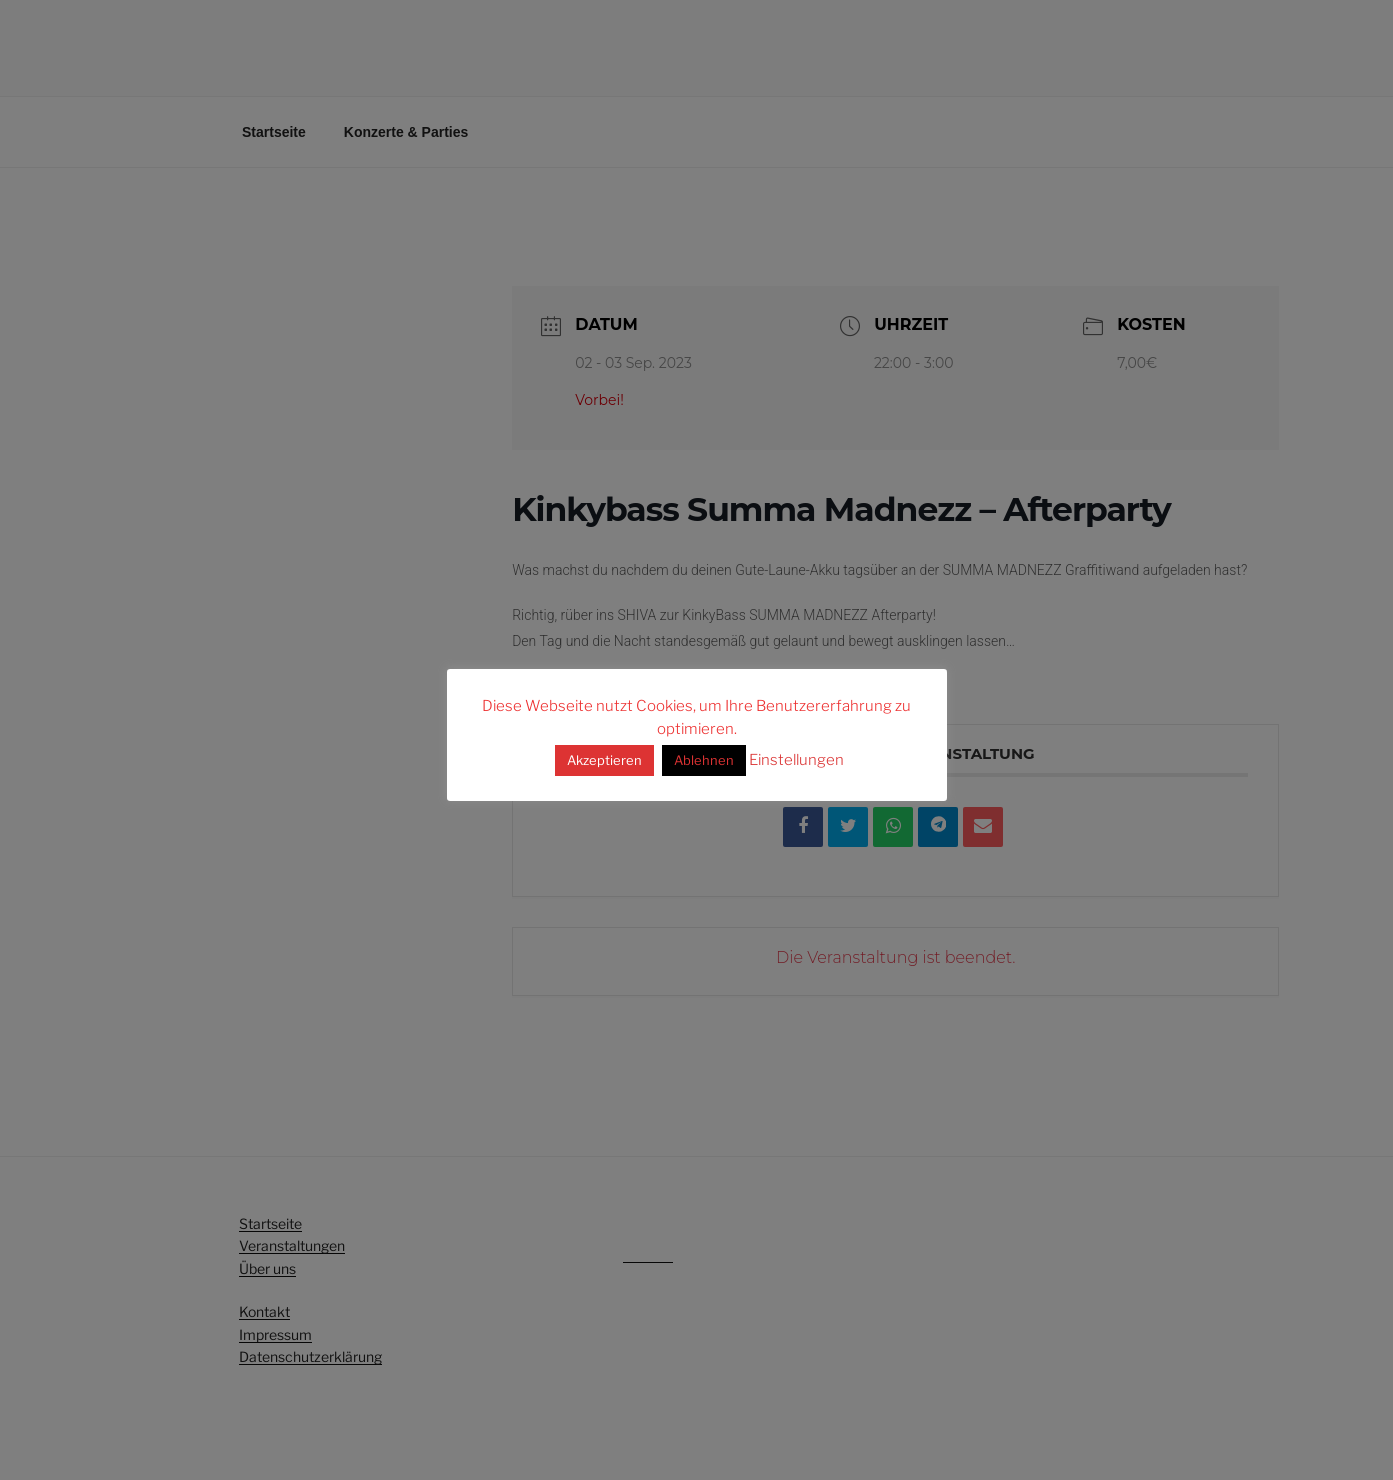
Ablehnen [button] (704, 760)
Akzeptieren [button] (604, 760)
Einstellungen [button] (796, 760)
